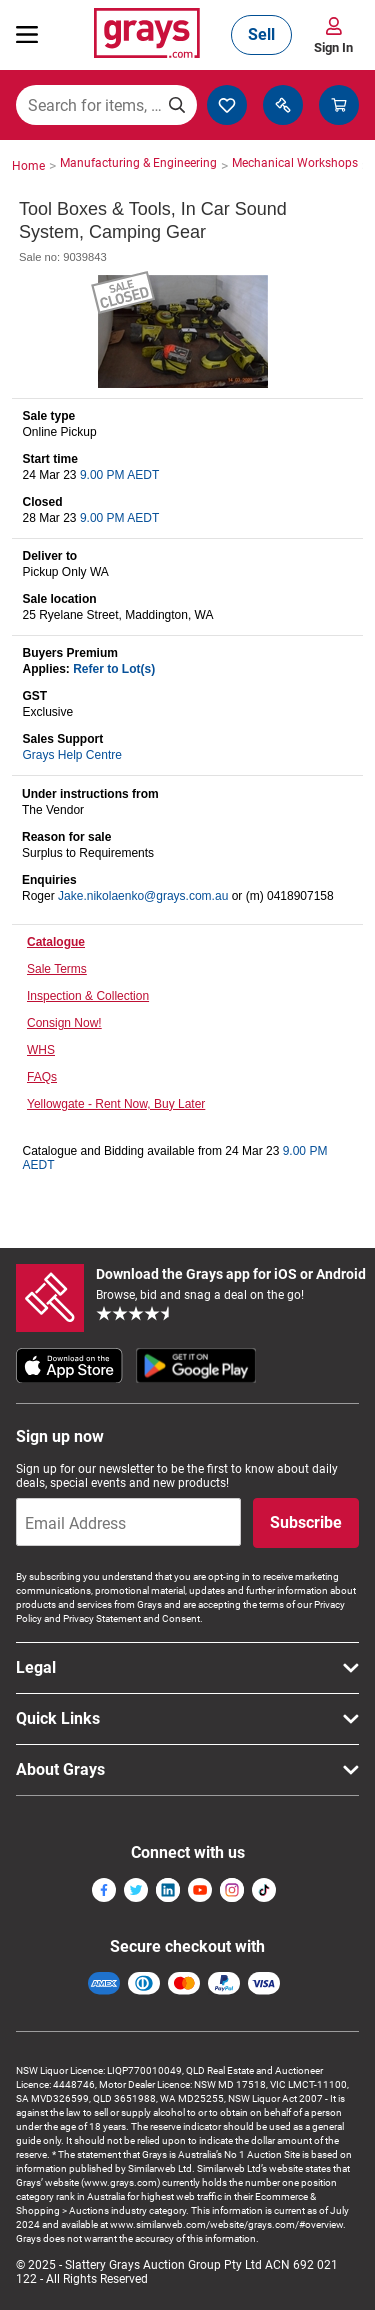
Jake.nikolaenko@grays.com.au (143, 896)
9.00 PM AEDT (119, 475)
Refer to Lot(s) (114, 669)
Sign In (333, 47)
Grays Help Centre (72, 755)
